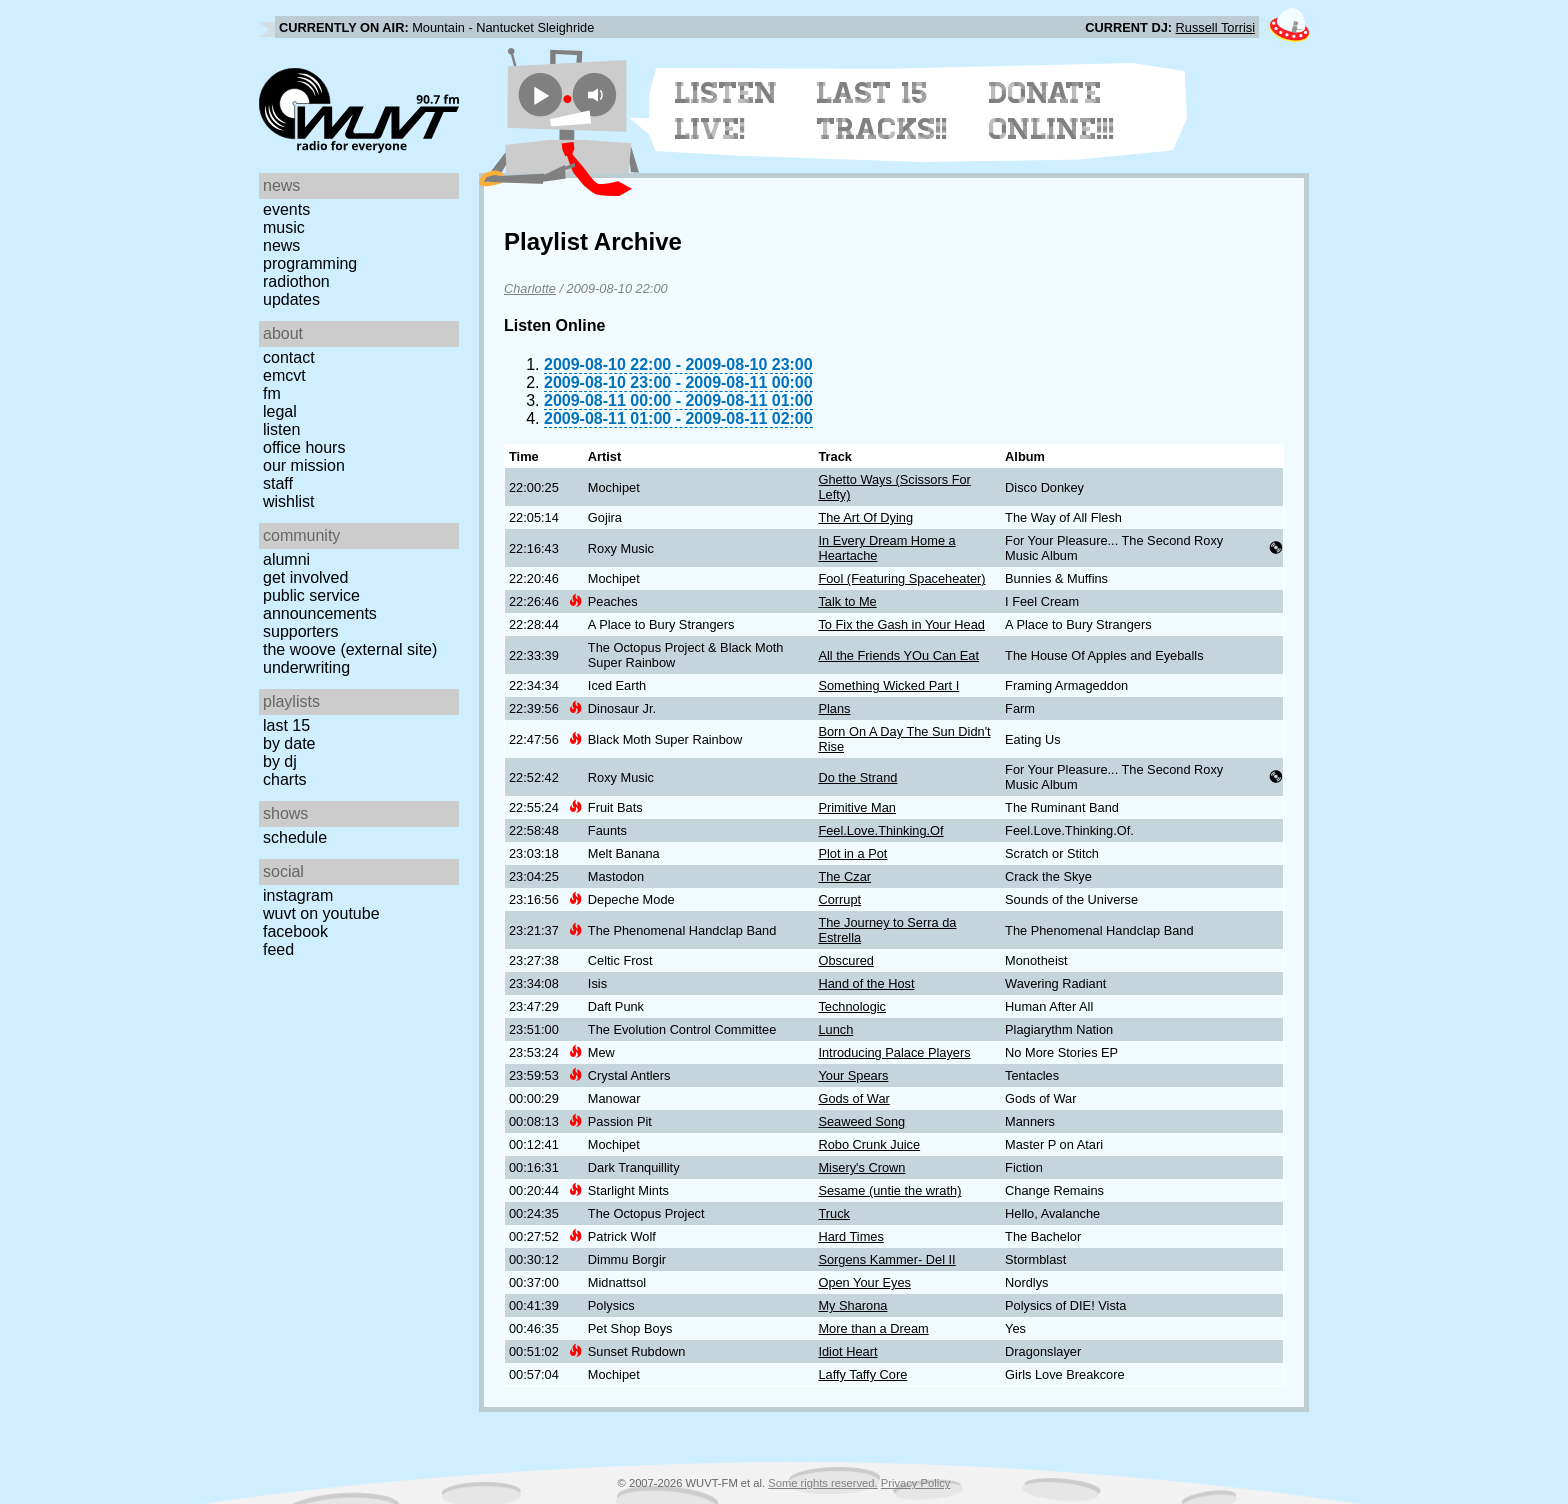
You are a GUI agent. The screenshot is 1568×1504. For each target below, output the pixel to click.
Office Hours (304, 447)
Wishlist (289, 501)
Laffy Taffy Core (862, 1374)
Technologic (852, 1006)
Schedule (295, 837)
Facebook (295, 931)
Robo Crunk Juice (869, 1144)
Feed (278, 949)
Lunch (835, 1029)
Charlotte (530, 288)
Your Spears (853, 1075)
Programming (310, 263)
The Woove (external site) (350, 649)
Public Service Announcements (320, 604)
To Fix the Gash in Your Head (901, 624)
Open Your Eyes (864, 1282)
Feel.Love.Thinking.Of (880, 830)
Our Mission (304, 465)
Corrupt (839, 899)
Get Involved (305, 577)
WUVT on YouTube (321, 913)
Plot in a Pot (852, 853)
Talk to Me (847, 601)
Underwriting (306, 667)
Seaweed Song (861, 1121)
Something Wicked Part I (888, 685)
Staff (278, 483)
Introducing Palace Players (894, 1052)
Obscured (845, 960)
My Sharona (852, 1305)
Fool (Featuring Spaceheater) (901, 578)
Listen (281, 429)
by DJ (280, 761)
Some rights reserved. (822, 1483)
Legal (280, 411)
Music (284, 227)
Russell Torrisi (1215, 27)
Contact (289, 357)
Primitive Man (857, 807)
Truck (834, 1213)
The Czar (844, 876)
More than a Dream (873, 1328)
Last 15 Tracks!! (882, 111)
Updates (291, 299)
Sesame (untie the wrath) (889, 1190)
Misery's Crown (861, 1167)
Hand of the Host (866, 983)
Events (286, 209)
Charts (285, 779)
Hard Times (850, 1236)
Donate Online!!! (1052, 111)
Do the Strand (857, 777)
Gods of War (853, 1098)
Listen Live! (726, 111)
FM (272, 393)
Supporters (301, 631)
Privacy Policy (916, 1483)
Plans (834, 708)
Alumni (286, 559)
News (281, 245)
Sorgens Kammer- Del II (886, 1259)
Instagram (298, 895)
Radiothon (296, 281)
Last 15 (286, 725)
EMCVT (284, 375)
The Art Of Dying (865, 517)
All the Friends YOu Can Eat (898, 655)
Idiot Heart (847, 1351)
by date (289, 743)
